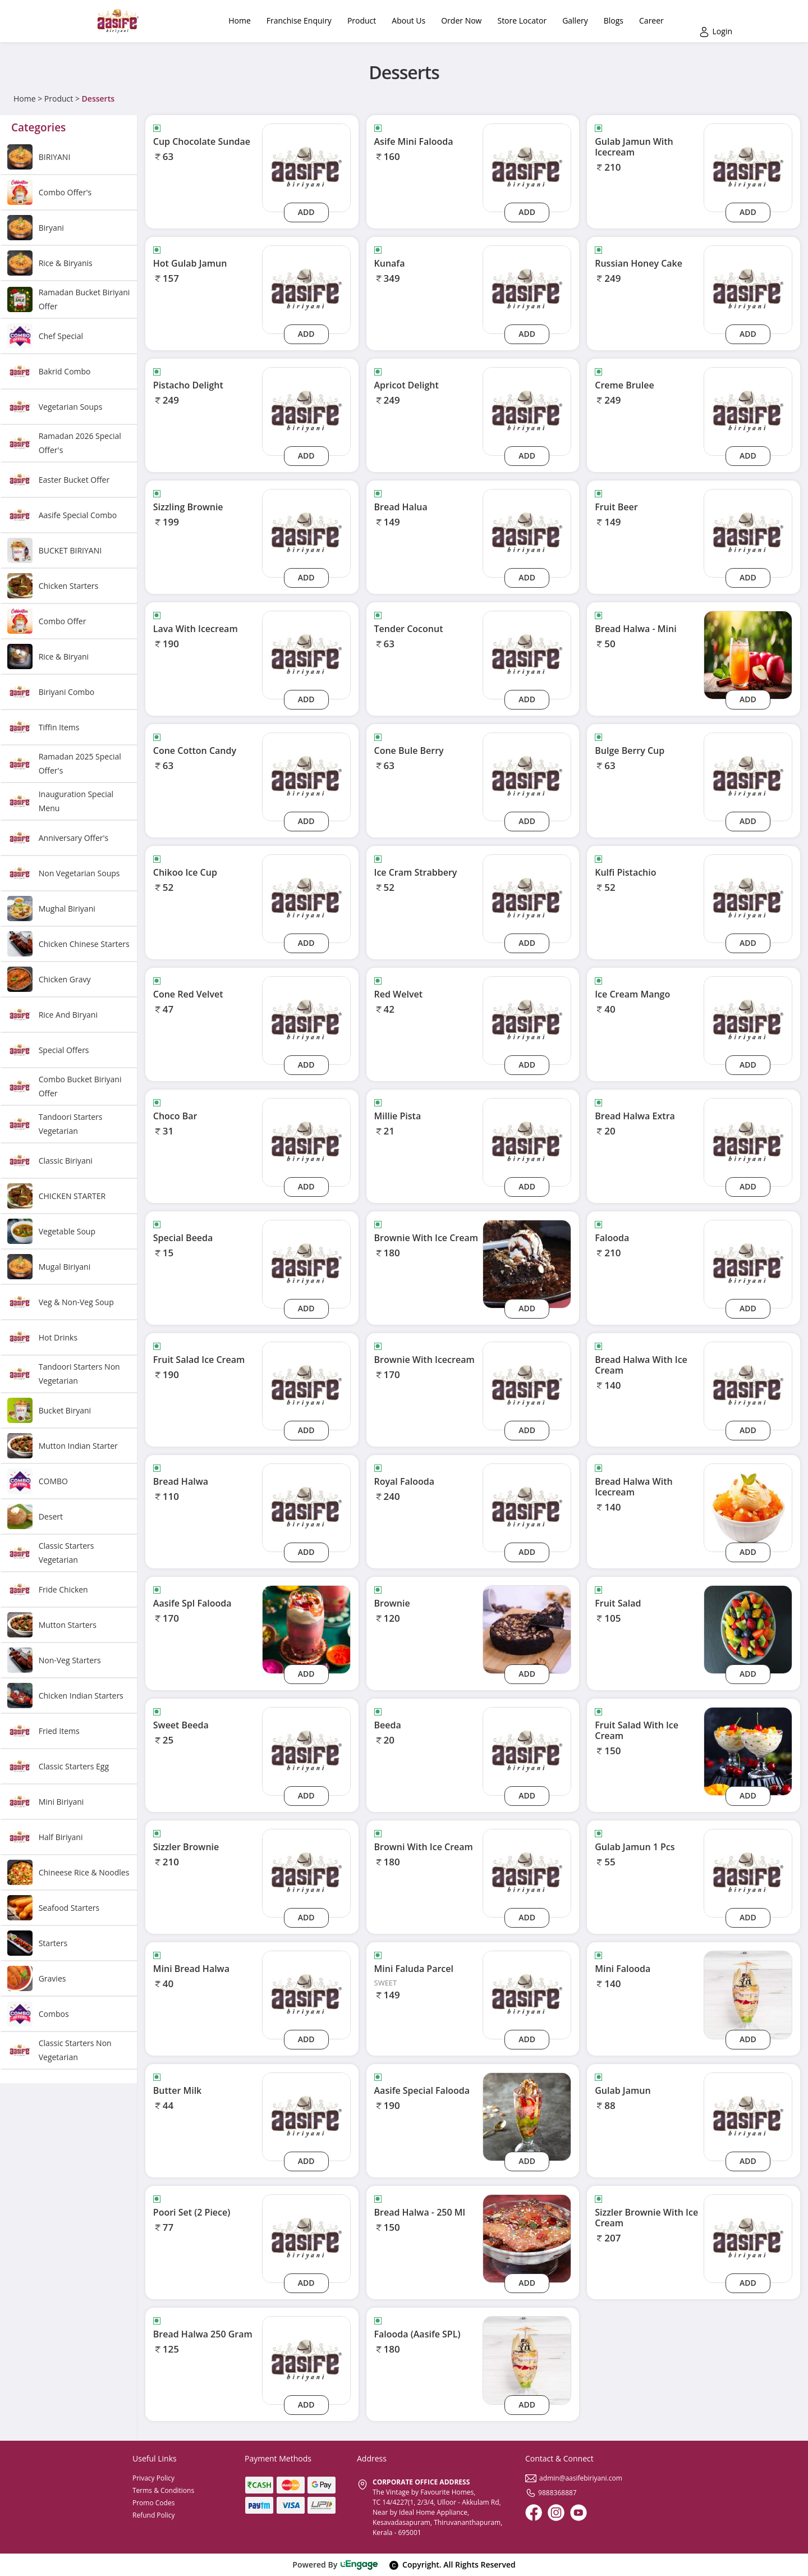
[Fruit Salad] (748, 1628)
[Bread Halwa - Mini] (748, 654)
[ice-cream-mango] (748, 1019)
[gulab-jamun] (748, 2116)
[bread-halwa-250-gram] (306, 2359)
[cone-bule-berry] (527, 776)
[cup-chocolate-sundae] (306, 167)
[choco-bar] (306, 1141)
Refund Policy (153, 2515)
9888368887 (551, 2492)
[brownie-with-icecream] (527, 1385)
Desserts (98, 98)
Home (24, 98)
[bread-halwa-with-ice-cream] (748, 1385)
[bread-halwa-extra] (748, 1141)
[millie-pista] (527, 1141)
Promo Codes (153, 2503)
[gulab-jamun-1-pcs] (748, 1872)
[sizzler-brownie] (306, 1872)
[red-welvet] (527, 1019)
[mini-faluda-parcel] (527, 1994)
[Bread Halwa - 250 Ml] (527, 2237)
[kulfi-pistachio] (748, 898)
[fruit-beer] (748, 532)
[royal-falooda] (527, 1507)
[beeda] (527, 1750)
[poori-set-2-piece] (306, 2237)
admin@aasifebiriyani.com (573, 2478)
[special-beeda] (306, 1263)
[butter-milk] (306, 2116)
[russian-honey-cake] (748, 288)
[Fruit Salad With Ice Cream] (748, 1750)
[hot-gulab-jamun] (306, 288)
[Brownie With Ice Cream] (527, 1263)
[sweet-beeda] (306, 1750)
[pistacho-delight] (306, 410)
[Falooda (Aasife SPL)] (527, 2359)
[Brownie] (527, 1628)
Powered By (335, 2564)
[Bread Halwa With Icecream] (748, 1507)
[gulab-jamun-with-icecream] (748, 167)
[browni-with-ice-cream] (527, 1872)
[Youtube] (578, 2512)
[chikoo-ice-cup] (306, 898)
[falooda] (748, 1263)
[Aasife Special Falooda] (527, 2116)
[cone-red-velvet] (306, 1019)
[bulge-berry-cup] (748, 776)
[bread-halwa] (306, 1507)
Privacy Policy (153, 2478)
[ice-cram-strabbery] (527, 898)
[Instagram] (556, 2512)
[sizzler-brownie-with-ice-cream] (748, 2237)
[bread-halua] (527, 532)
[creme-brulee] (748, 410)
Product (58, 98)
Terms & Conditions (163, 2490)
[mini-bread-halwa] (306, 1994)
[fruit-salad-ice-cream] (306, 1385)
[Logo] (118, 21)
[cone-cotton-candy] (306, 776)
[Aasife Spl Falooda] (306, 1628)
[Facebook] (533, 2512)
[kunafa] (527, 288)
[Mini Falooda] (748, 1994)
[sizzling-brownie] (306, 532)
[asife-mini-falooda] (527, 167)
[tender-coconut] (527, 654)
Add (306, 212)
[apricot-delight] (527, 410)
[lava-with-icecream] (306, 654)
